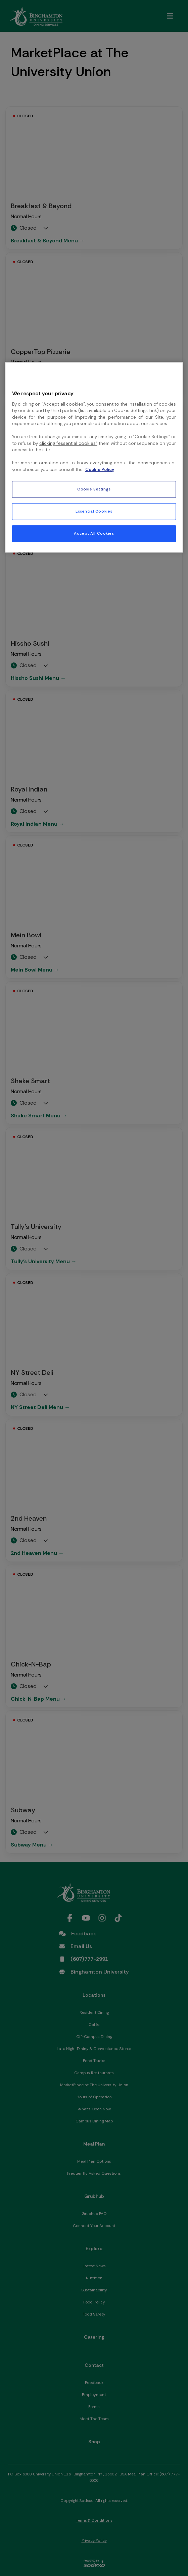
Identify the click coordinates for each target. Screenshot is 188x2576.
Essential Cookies (94, 511)
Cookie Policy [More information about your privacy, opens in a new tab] (99, 469)
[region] (94, 457)
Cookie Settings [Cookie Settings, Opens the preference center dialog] (94, 489)
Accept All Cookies (94, 533)
